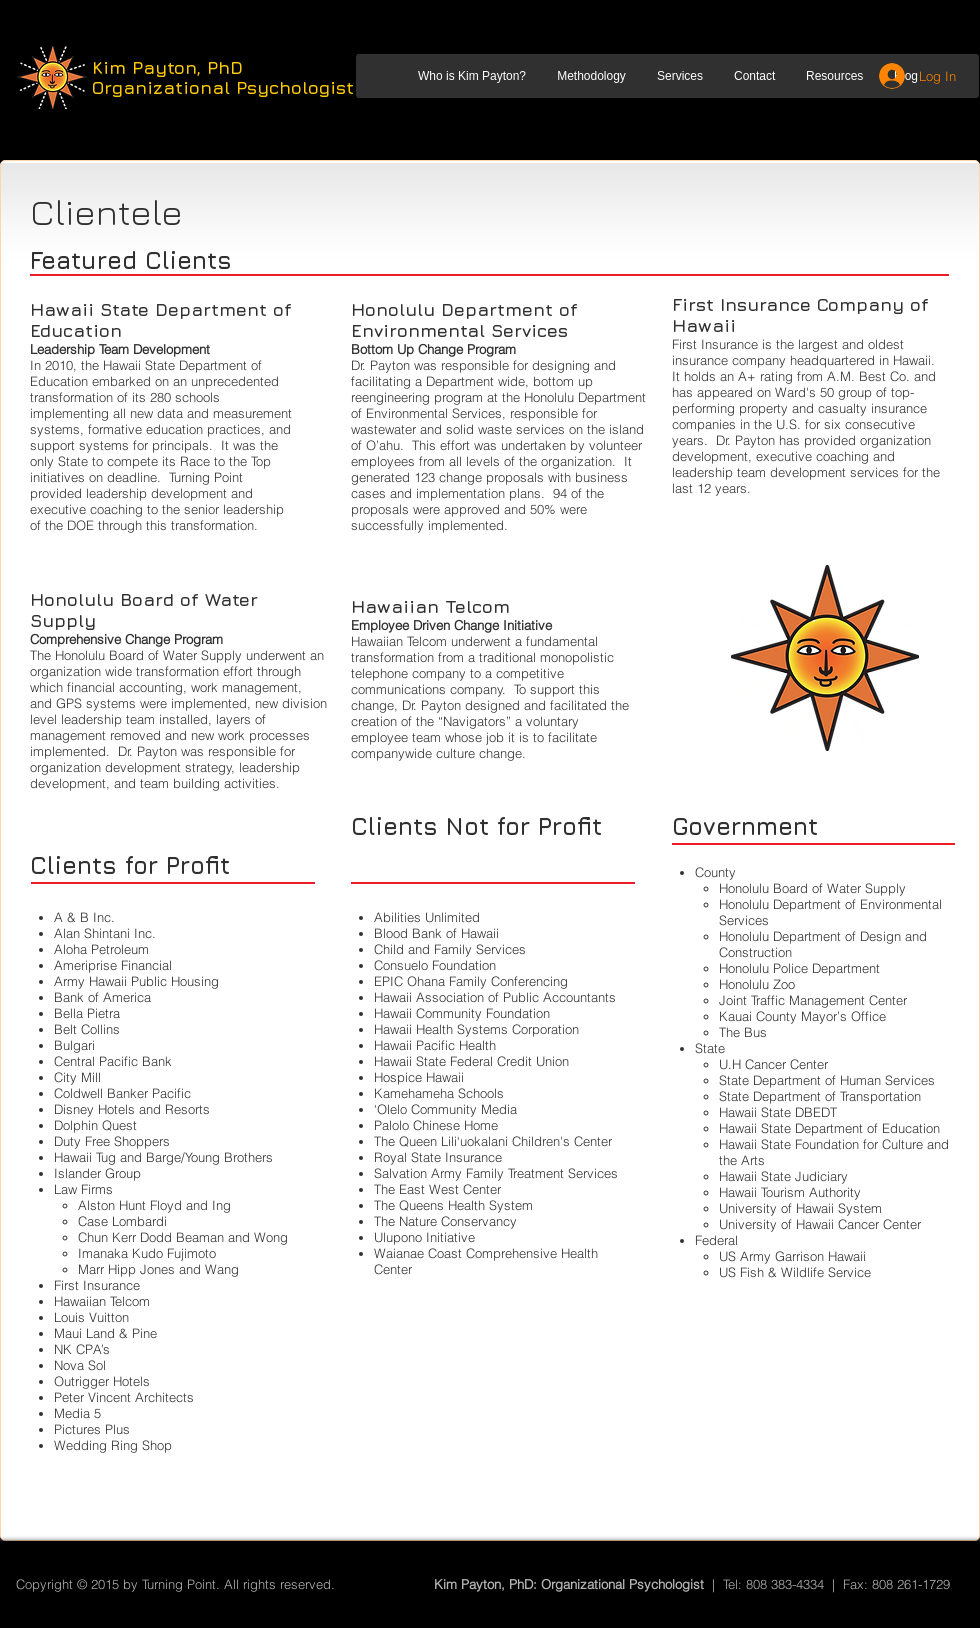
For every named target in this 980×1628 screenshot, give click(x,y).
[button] (471, 76)
